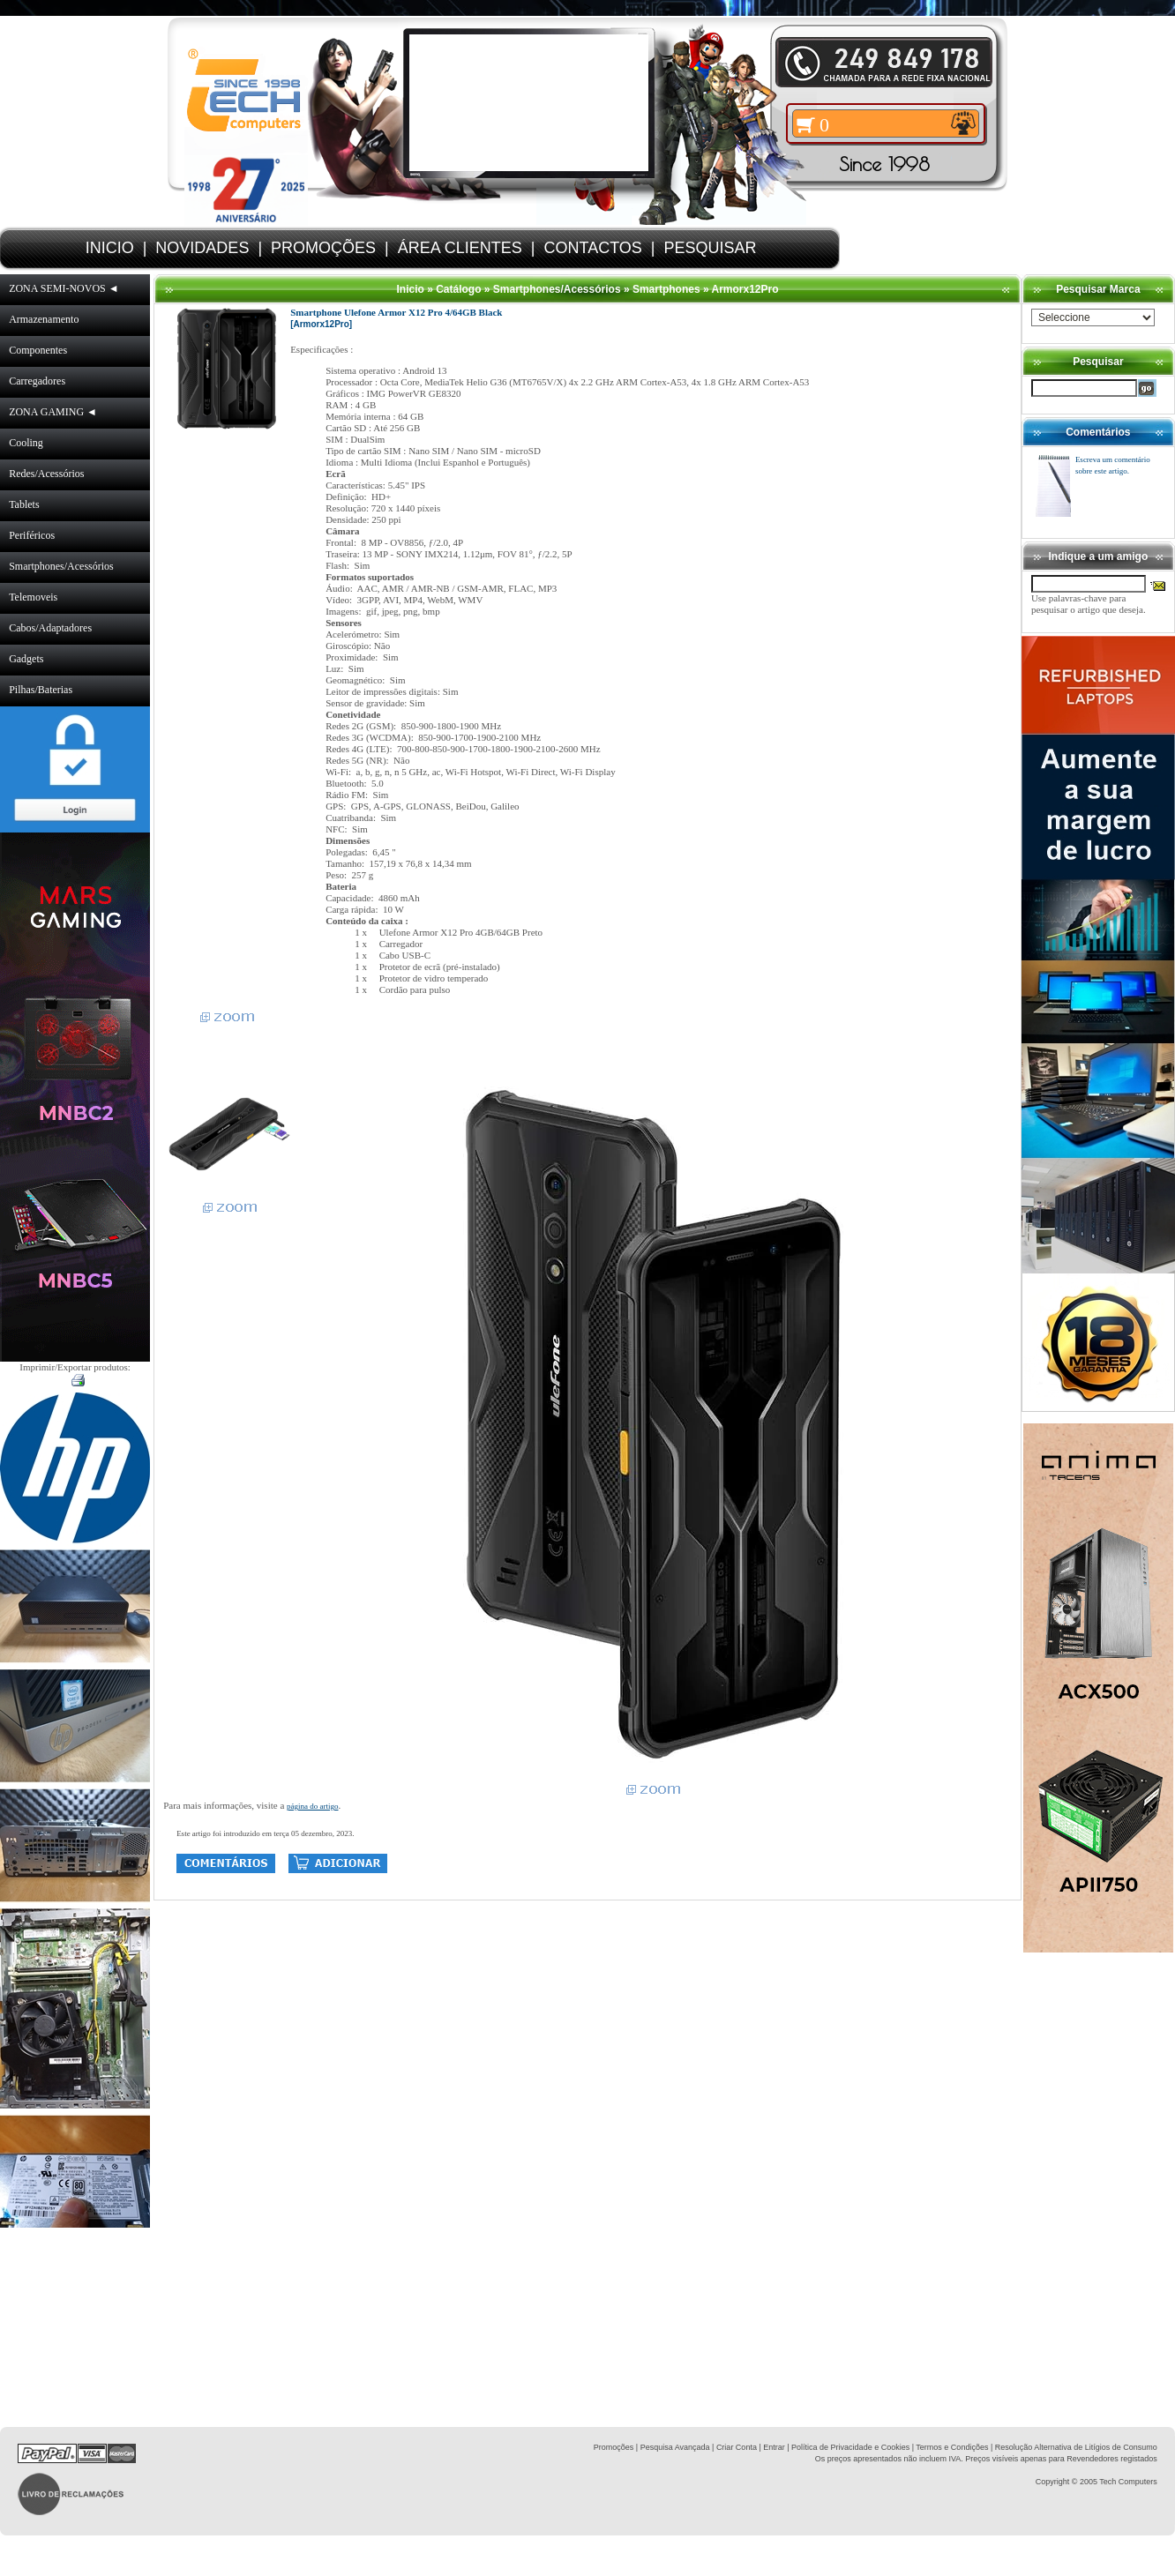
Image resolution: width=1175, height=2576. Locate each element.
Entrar (774, 2447)
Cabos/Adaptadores (50, 628)
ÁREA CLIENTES (460, 248)
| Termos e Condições (950, 2447)
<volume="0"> (528, 102)
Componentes (38, 350)
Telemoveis (33, 597)
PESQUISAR (710, 248)
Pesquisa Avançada (675, 2447)
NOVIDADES (202, 248)
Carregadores (37, 381)
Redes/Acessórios (46, 473)
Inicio (409, 289)
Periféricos (32, 535)
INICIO (110, 248)
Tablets (24, 504)
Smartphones (666, 289)
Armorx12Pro (745, 289)
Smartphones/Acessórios (61, 566)
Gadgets (26, 659)
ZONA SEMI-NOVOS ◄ (64, 288)
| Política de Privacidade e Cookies (847, 2447)
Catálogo (458, 289)
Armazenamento (44, 319)
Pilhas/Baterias (40, 689)
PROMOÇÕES (323, 248)
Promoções (614, 2447)
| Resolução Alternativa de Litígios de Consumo (1074, 2447)
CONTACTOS (593, 248)
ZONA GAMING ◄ (53, 412)
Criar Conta (736, 2447)
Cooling (26, 443)
